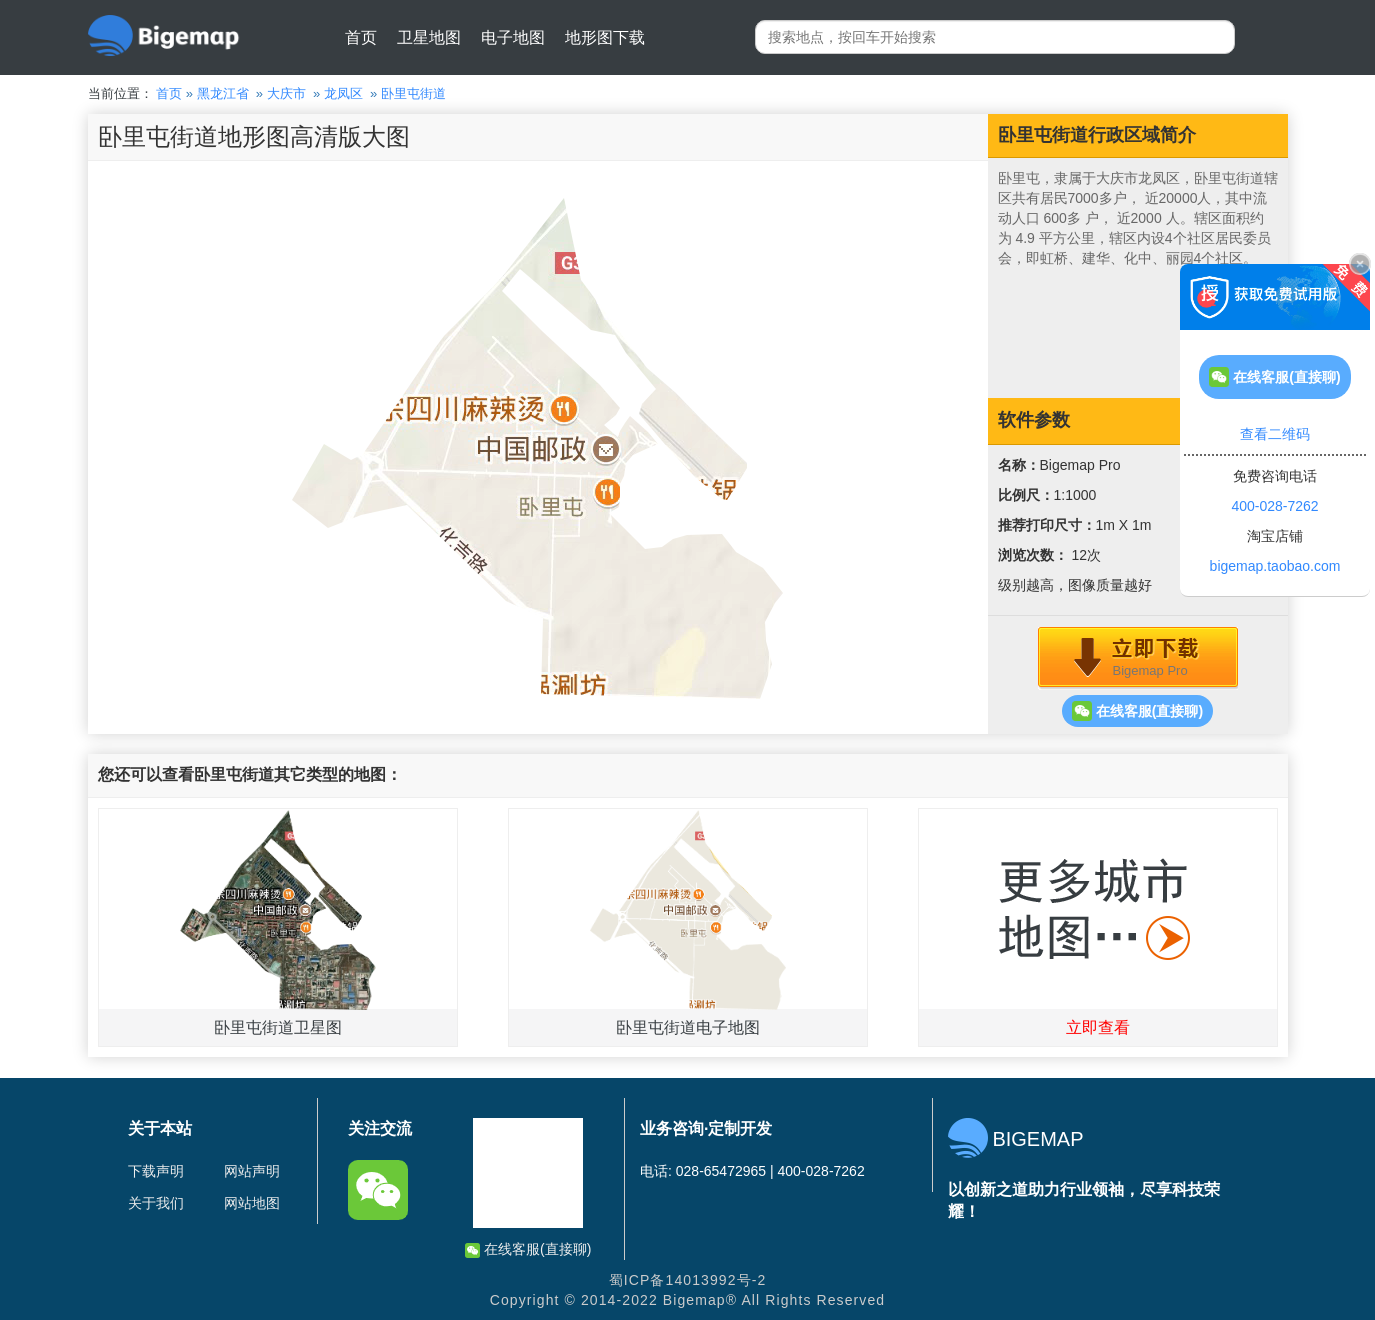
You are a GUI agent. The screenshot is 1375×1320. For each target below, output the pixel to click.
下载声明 (156, 1171)
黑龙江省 (223, 93)
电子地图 (513, 37)
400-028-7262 (1274, 506)
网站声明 (252, 1171)
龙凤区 (343, 93)
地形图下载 (605, 37)
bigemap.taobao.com (1275, 566)
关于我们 (156, 1203)
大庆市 (286, 93)
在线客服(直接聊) (1137, 711)
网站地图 (252, 1203)
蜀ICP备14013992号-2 (688, 1280)
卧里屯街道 (413, 93)
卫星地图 (429, 37)
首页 (361, 37)
